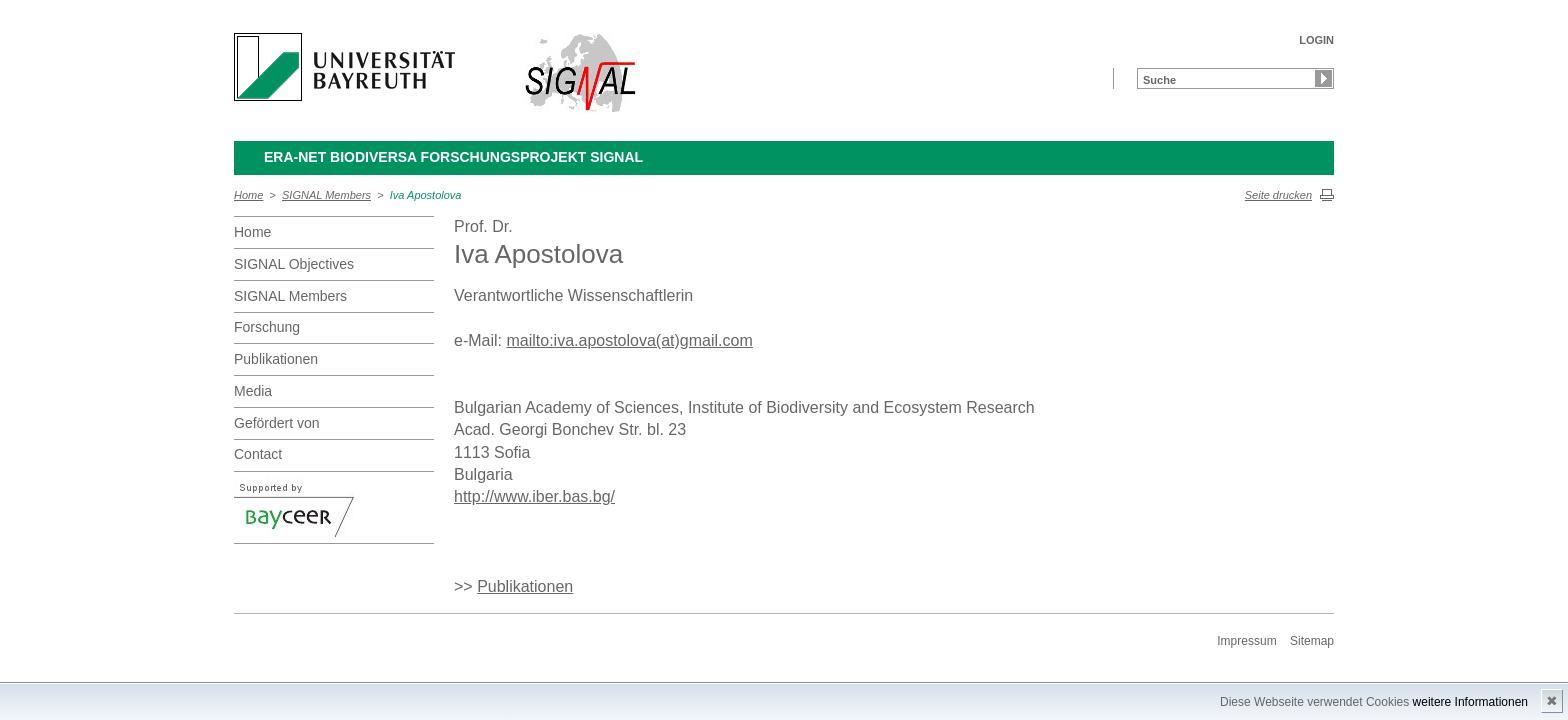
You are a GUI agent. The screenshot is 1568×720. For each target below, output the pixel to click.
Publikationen (276, 359)
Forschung (267, 327)
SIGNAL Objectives (294, 264)
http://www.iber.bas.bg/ (534, 496)
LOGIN (1316, 40)
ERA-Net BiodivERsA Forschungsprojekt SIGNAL (453, 157)
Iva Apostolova (426, 195)
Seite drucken (1278, 195)
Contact (258, 454)
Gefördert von (277, 423)
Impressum (1246, 641)
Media (253, 391)
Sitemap (1312, 641)
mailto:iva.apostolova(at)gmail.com (629, 340)
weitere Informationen (1470, 702)
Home (248, 195)
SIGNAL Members (326, 195)
